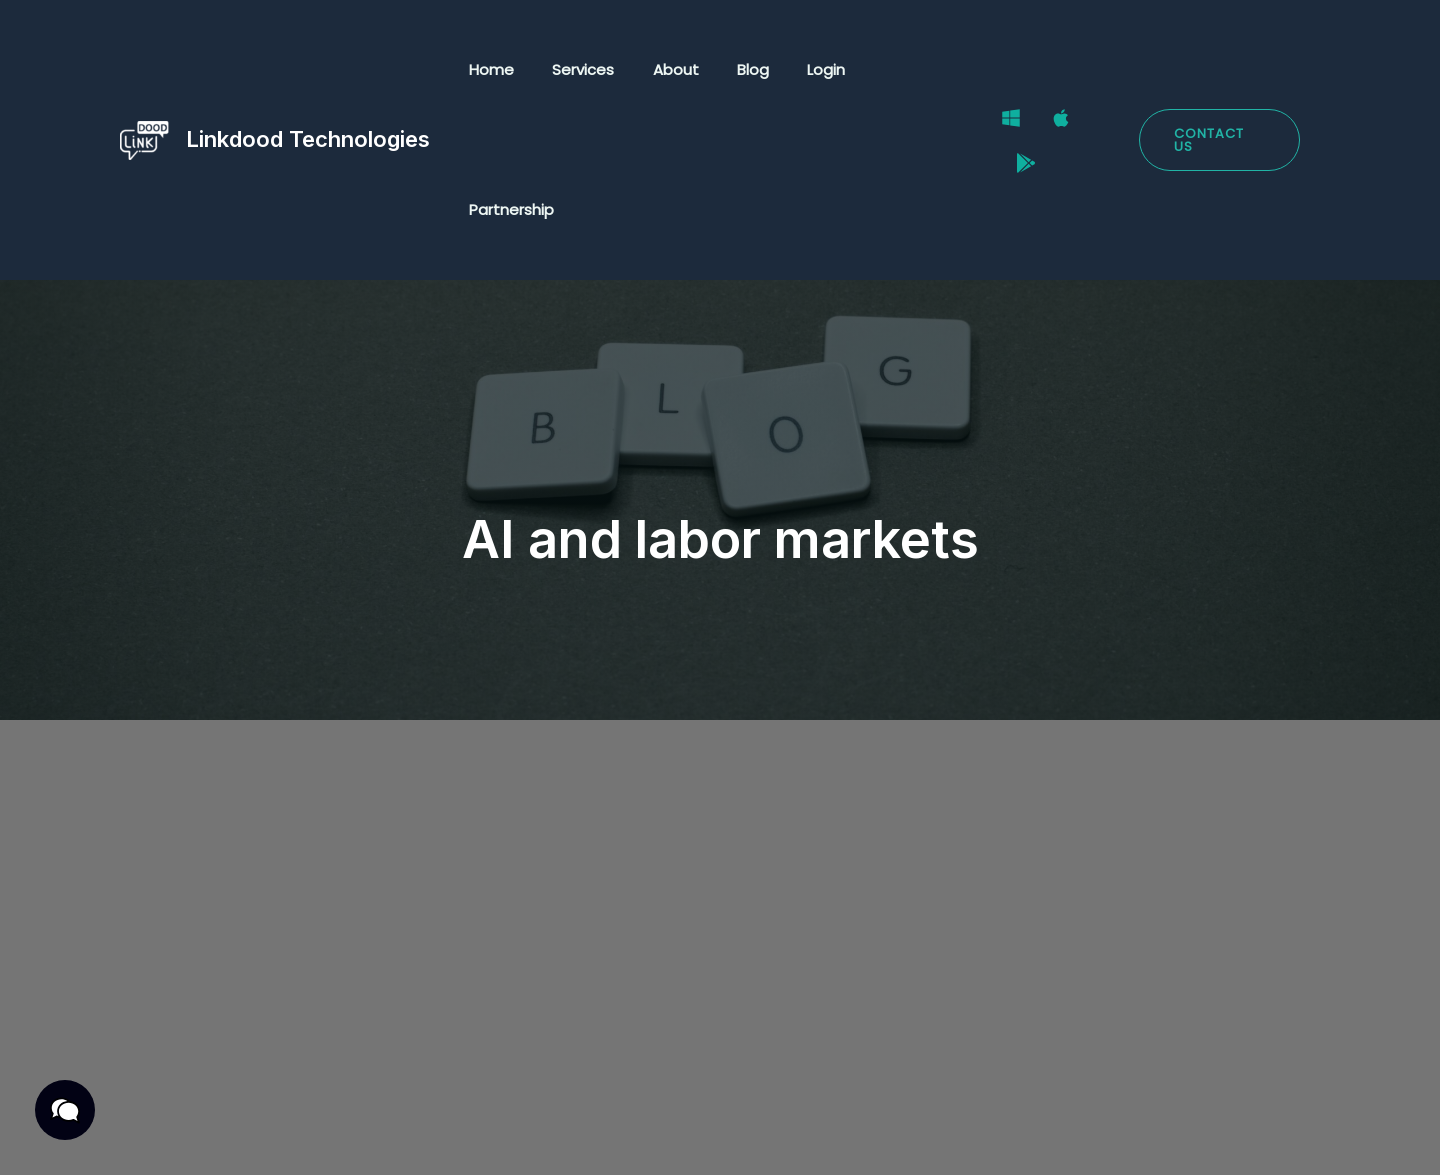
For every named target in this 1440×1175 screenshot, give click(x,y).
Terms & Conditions (346, 1136)
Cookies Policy (507, 1136)
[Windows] (1007, 71)
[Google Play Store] (1107, 71)
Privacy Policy (187, 1136)
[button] (1218, 70)
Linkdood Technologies (308, 69)
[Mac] (1057, 71)
